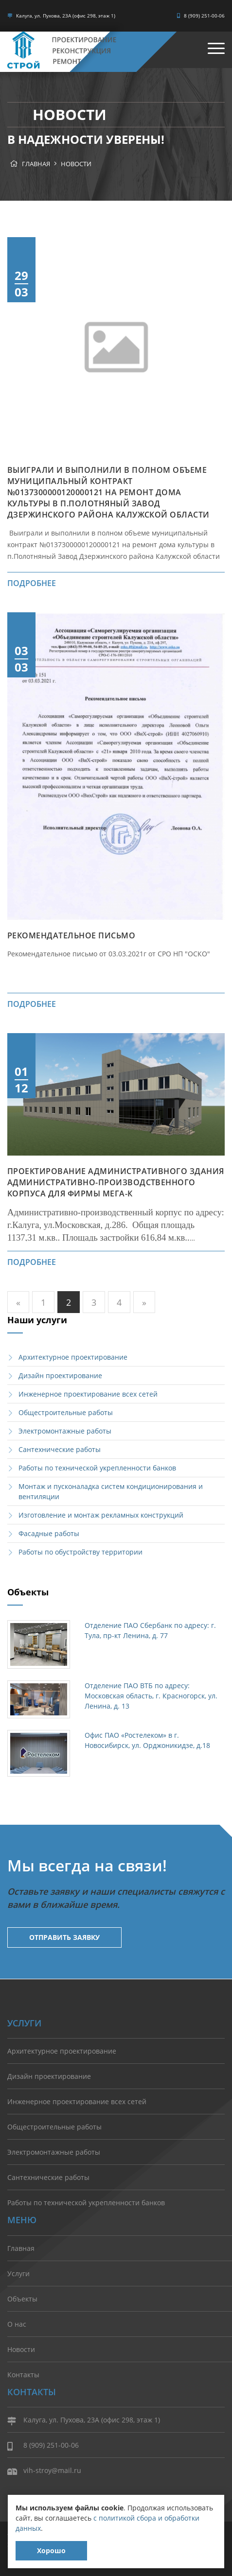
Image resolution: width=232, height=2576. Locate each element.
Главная (36, 163)
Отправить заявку (64, 1937)
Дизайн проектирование (60, 1375)
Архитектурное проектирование (72, 1357)
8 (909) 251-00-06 (201, 15)
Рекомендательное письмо (71, 935)
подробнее (31, 583)
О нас (16, 2324)
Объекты (22, 2298)
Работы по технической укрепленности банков (97, 1467)
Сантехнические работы (59, 1449)
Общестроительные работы (65, 1412)
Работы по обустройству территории (80, 1551)
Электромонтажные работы (64, 1430)
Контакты (23, 2374)
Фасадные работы (48, 1533)
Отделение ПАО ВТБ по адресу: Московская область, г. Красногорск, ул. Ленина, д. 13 (151, 1696)
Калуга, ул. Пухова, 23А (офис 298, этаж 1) (61, 15)
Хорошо (51, 2550)
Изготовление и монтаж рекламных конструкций (100, 1515)
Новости (76, 163)
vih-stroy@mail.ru (44, 2471)
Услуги (18, 2273)
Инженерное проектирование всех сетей (88, 1394)
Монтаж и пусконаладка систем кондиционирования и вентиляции (110, 1491)
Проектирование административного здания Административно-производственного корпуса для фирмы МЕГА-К (115, 1182)
